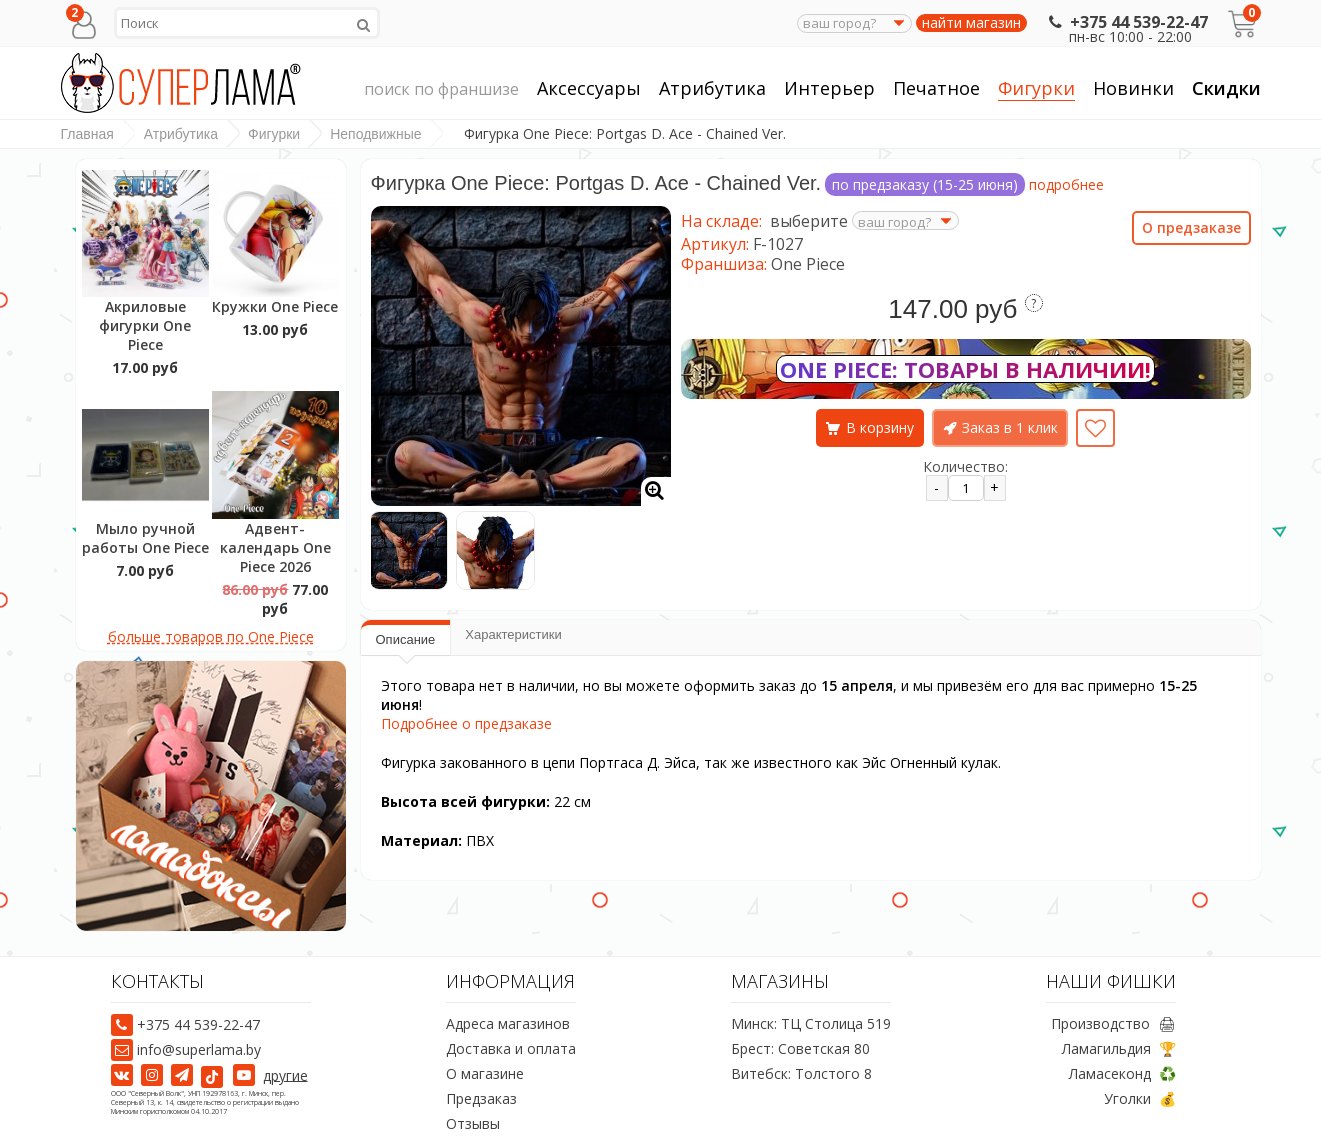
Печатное (936, 88)
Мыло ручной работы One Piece (145, 538)
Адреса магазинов (508, 1023)
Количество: (965, 466)
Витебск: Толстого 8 (801, 1073)
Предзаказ (481, 1098)
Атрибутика (712, 88)
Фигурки (1036, 88)
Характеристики (513, 634)
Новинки (1133, 88)
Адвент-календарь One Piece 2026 (275, 547)
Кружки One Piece (275, 306)
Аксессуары (589, 88)
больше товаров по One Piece (211, 636)
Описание (406, 639)
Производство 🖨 (1113, 1023)
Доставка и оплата (511, 1048)
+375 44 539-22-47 (1126, 22)
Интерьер (829, 88)
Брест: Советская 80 (800, 1048)
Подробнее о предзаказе (466, 723)
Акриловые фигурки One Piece (145, 325)
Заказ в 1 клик (1010, 427)
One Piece (808, 264)
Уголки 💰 (1140, 1098)
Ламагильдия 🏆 (1119, 1048)
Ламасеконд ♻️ (1122, 1073)
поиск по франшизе (441, 90)
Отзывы (473, 1123)
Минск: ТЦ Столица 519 (811, 1023)
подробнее (1066, 184)
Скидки (1226, 88)
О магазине (485, 1073)
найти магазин (971, 23)
